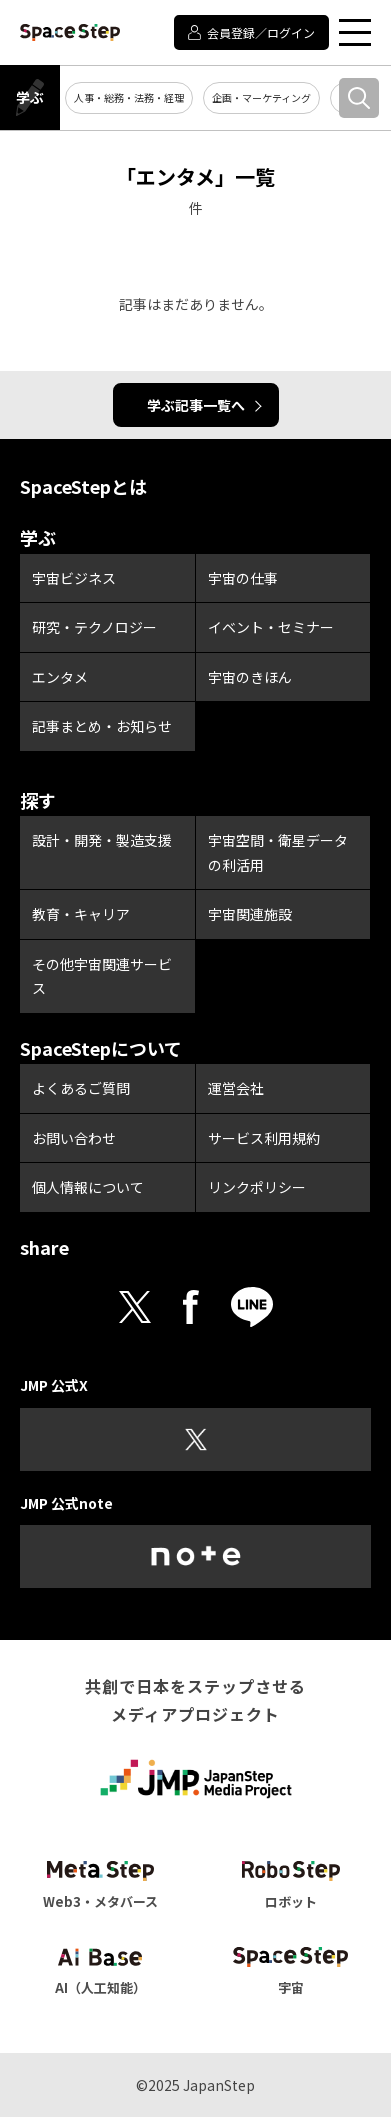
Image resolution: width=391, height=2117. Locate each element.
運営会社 (236, 1088)
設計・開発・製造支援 (102, 840)
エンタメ (60, 677)
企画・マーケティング (261, 97)
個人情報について (88, 1187)
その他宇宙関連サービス (102, 976)
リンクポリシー (257, 1187)
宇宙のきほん (250, 677)
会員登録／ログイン (261, 32)
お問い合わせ (74, 1138)
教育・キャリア (81, 914)
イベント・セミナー (271, 627)
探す (38, 800)
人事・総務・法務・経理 (129, 97)
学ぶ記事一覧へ (196, 405)
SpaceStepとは (83, 486)
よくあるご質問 (81, 1088)
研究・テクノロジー (94, 627)
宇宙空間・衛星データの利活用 (278, 852)
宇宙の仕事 (243, 578)
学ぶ (30, 97)
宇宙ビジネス (74, 578)
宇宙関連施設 (250, 914)
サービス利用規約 (264, 1138)
